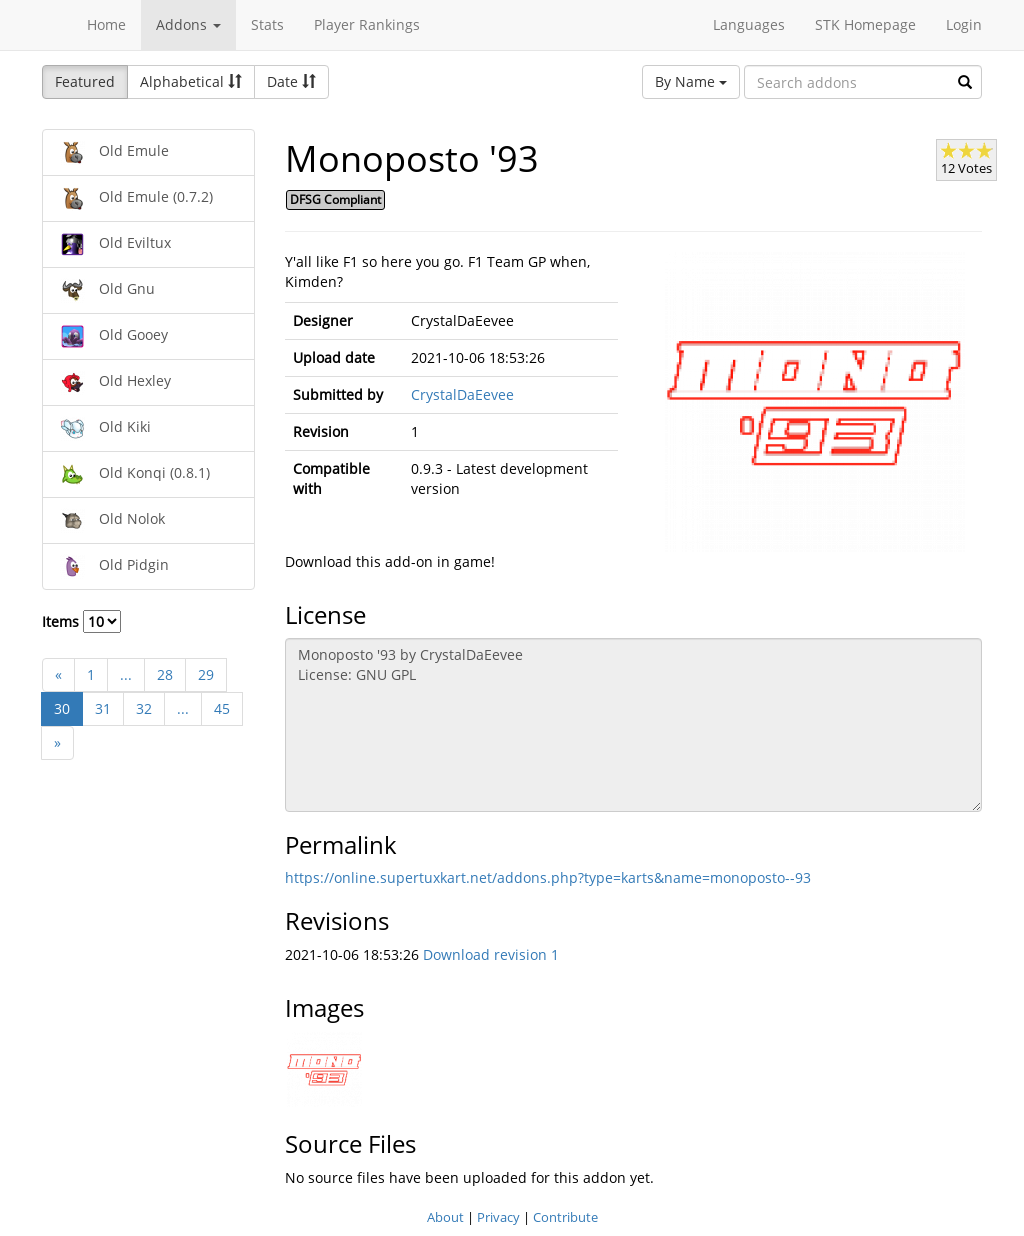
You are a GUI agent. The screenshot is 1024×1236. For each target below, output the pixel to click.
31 (103, 708)
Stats (267, 24)
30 (62, 708)
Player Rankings (367, 24)
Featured (85, 81)
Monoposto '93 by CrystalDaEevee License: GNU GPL (634, 725)
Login (964, 24)
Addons (188, 24)
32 (144, 708)
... (126, 674)
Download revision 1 (491, 954)
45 (222, 708)
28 (165, 674)
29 (206, 674)
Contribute (565, 1217)
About (445, 1217)
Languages (749, 24)
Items (81, 621)
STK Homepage (865, 24)
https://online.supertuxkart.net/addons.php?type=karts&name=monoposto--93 (548, 877)
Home (106, 24)
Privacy (498, 1217)
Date (291, 81)
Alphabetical (191, 81)
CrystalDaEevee (462, 394)
